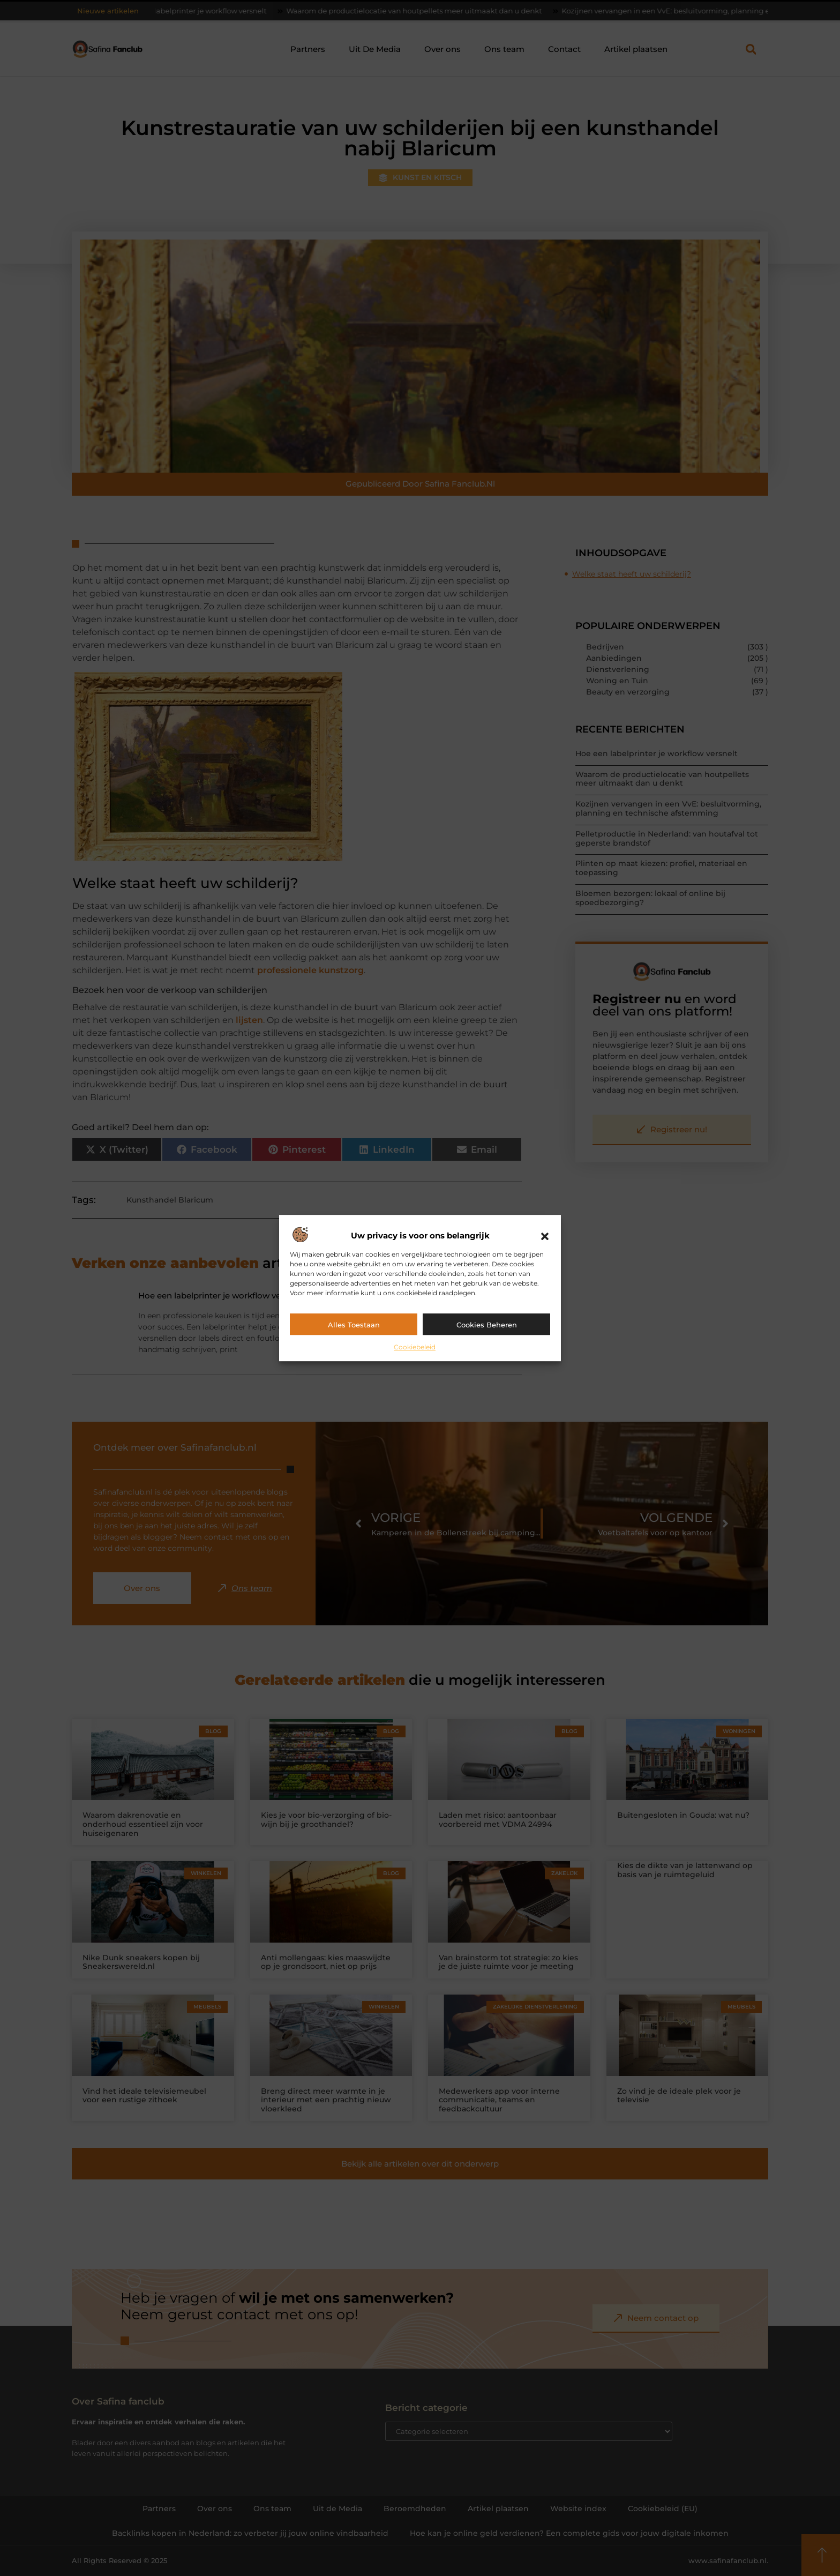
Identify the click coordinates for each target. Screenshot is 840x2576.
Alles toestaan (354, 1324)
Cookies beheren (486, 1324)
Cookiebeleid (415, 1347)
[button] (544, 1236)
